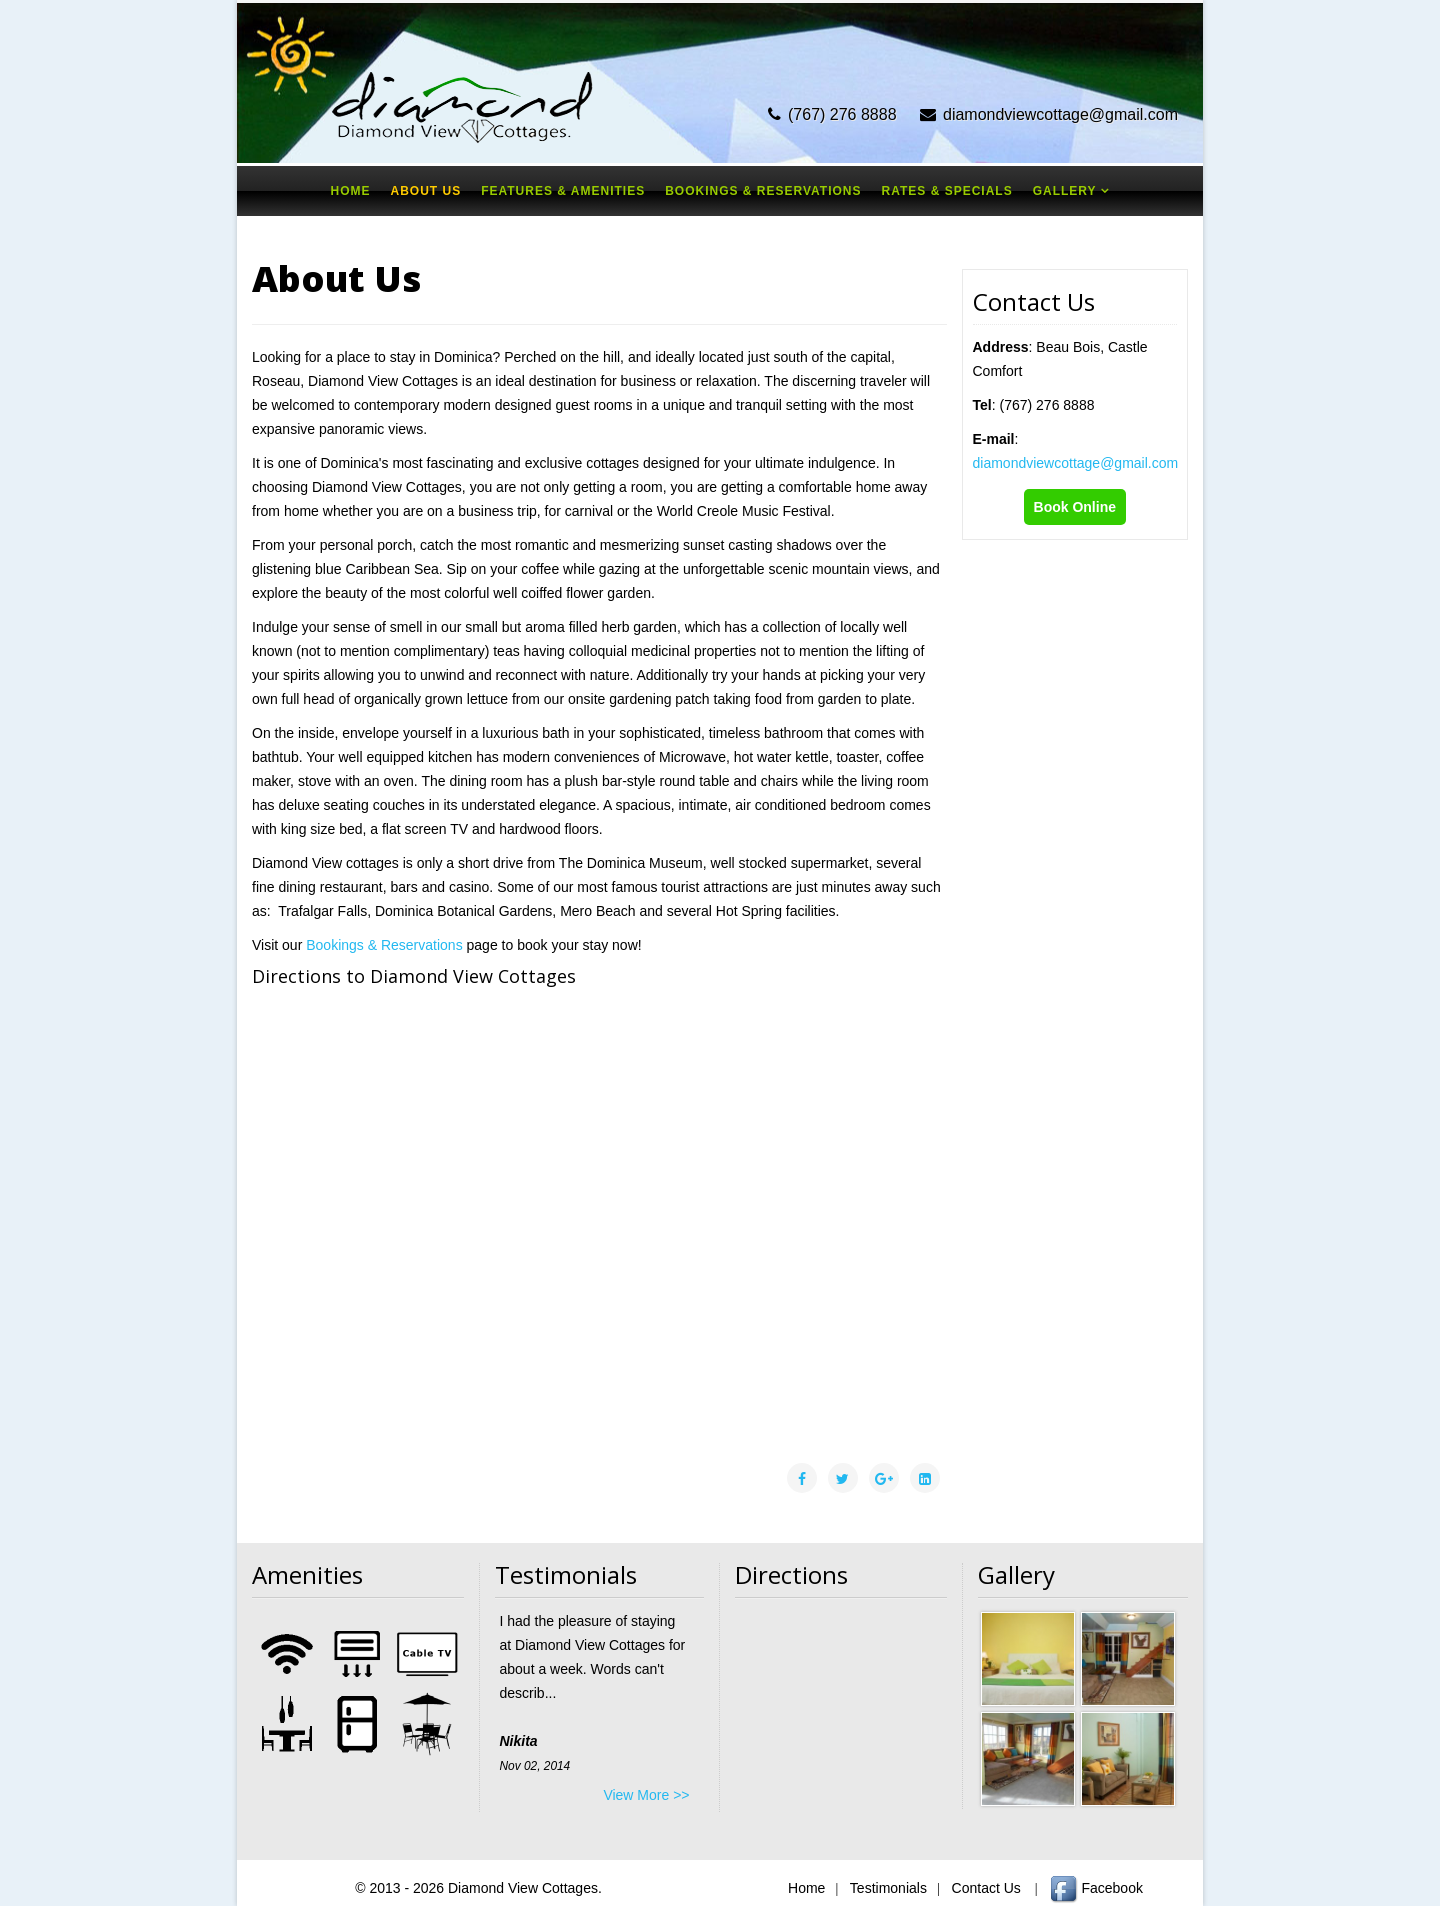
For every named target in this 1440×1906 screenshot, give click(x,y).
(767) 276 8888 (842, 114)
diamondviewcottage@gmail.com (1060, 114)
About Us (425, 191)
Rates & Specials (947, 191)
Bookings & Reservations (763, 191)
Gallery (1065, 191)
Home (350, 191)
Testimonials (886, 1888)
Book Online (1075, 507)
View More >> (646, 1795)
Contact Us (984, 1888)
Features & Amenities (563, 191)
